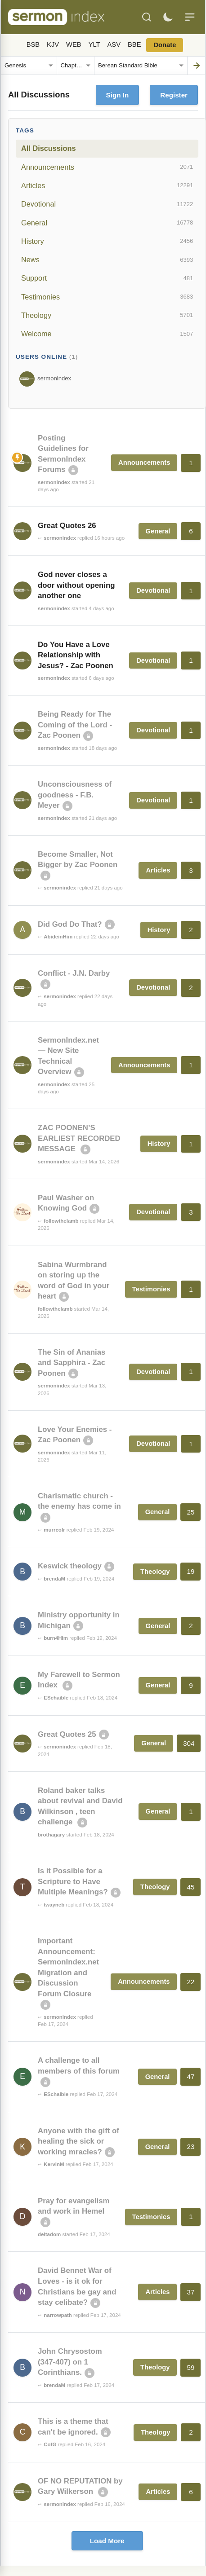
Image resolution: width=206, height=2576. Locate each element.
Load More (107, 2541)
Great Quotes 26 (67, 525)
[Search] (146, 17)
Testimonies (107, 296)
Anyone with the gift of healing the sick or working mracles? (78, 2141)
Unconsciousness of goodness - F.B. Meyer (75, 795)
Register (174, 95)
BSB (33, 44)
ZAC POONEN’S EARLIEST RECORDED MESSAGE (79, 1138)
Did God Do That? (70, 924)
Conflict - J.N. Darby (74, 973)
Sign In (117, 95)
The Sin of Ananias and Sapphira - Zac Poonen (71, 1363)
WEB (73, 44)
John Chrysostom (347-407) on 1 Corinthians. (70, 2362)
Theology (107, 315)
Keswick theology (70, 1566)
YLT (94, 44)
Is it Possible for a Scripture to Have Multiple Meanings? (73, 1881)
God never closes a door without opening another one (76, 585)
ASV (114, 44)
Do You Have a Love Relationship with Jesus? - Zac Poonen (75, 655)
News (107, 259)
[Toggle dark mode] (167, 17)
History (107, 241)
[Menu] (190, 17)
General (107, 222)
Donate (164, 44)
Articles (107, 185)
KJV (53, 44)
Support (107, 278)
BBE (134, 44)
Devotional (107, 204)
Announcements (107, 167)
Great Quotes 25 (67, 1734)
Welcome (107, 334)
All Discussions (48, 148)
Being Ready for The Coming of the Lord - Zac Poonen (75, 725)
